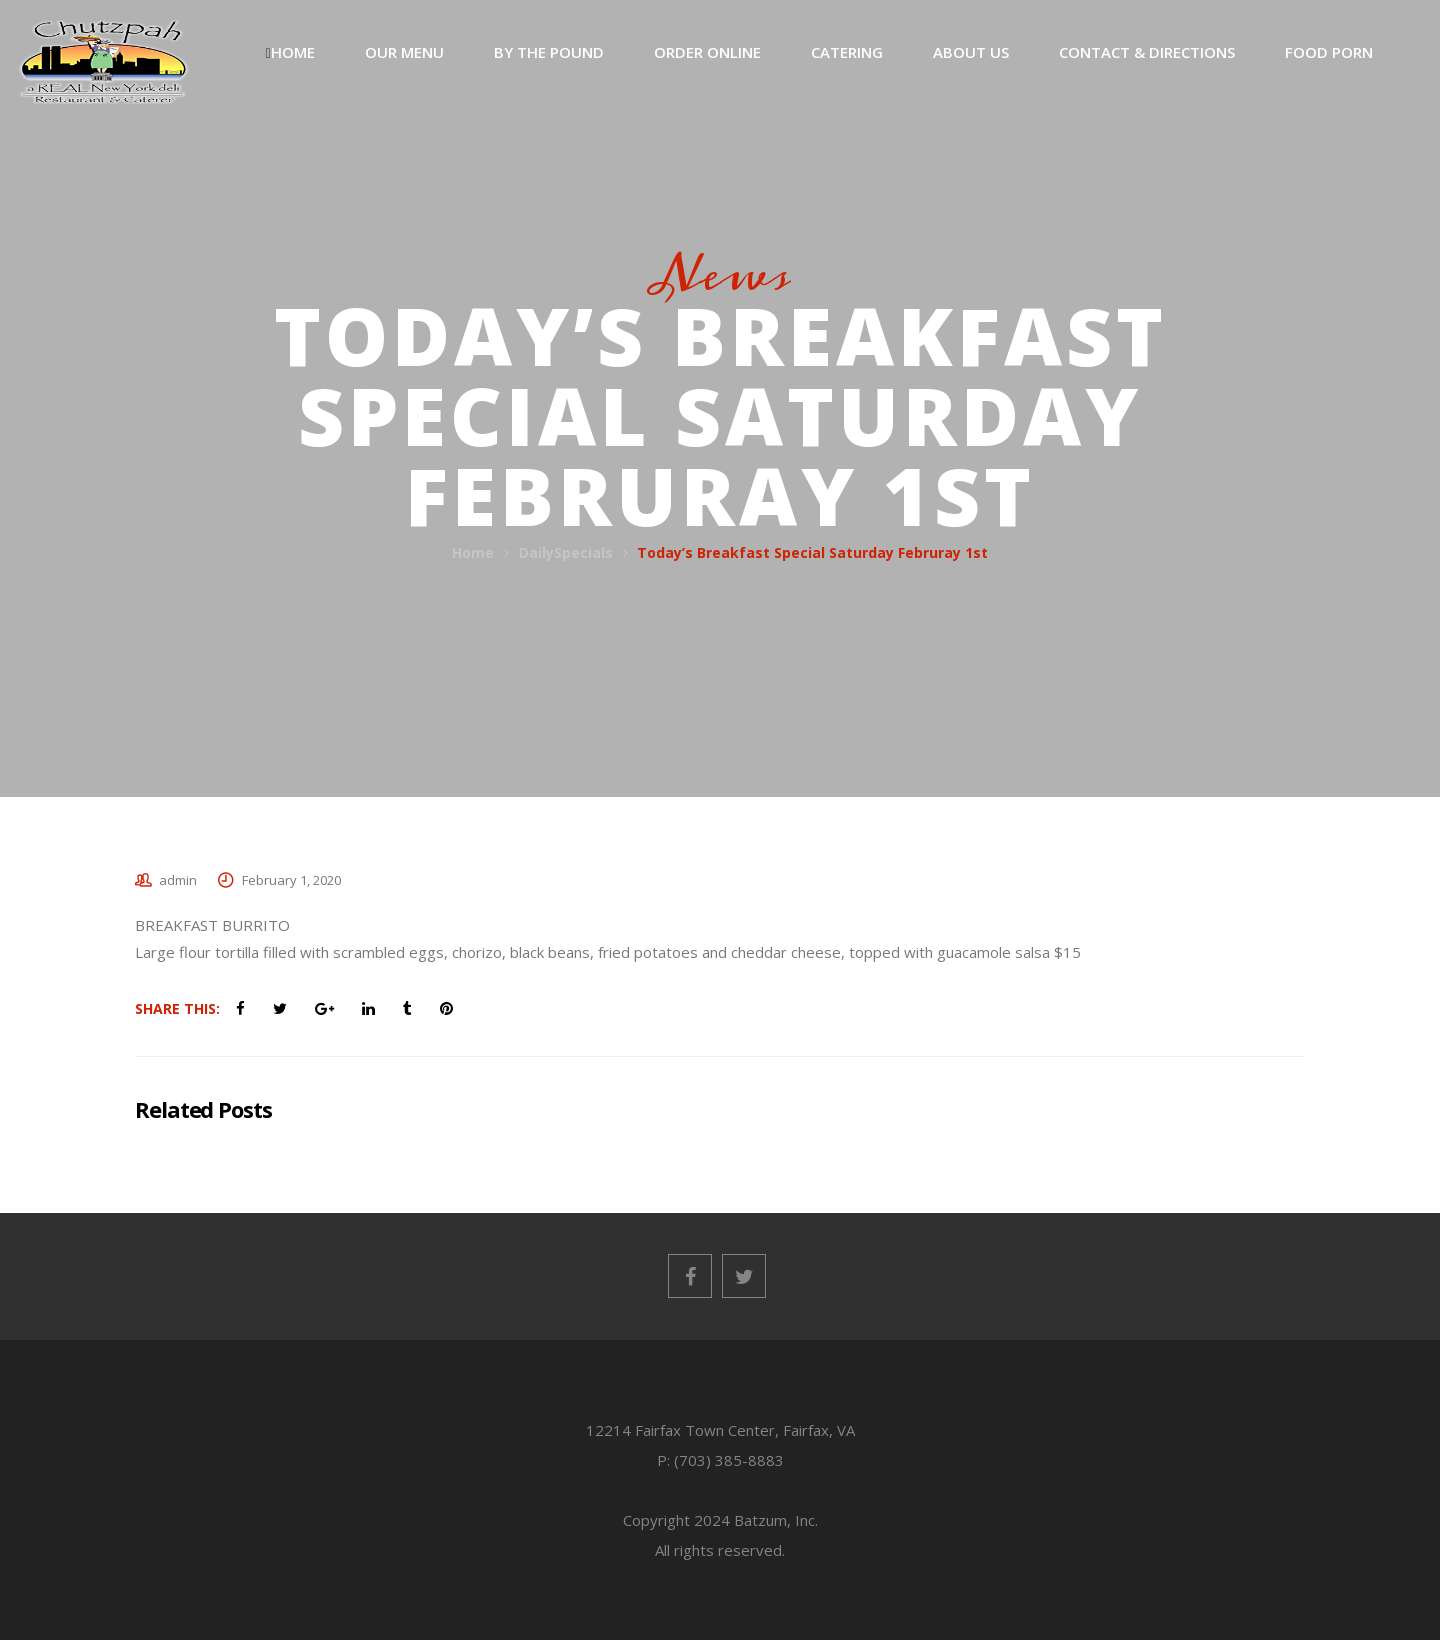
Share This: (177, 1008)
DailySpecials (566, 552)
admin (178, 880)
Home (473, 552)
